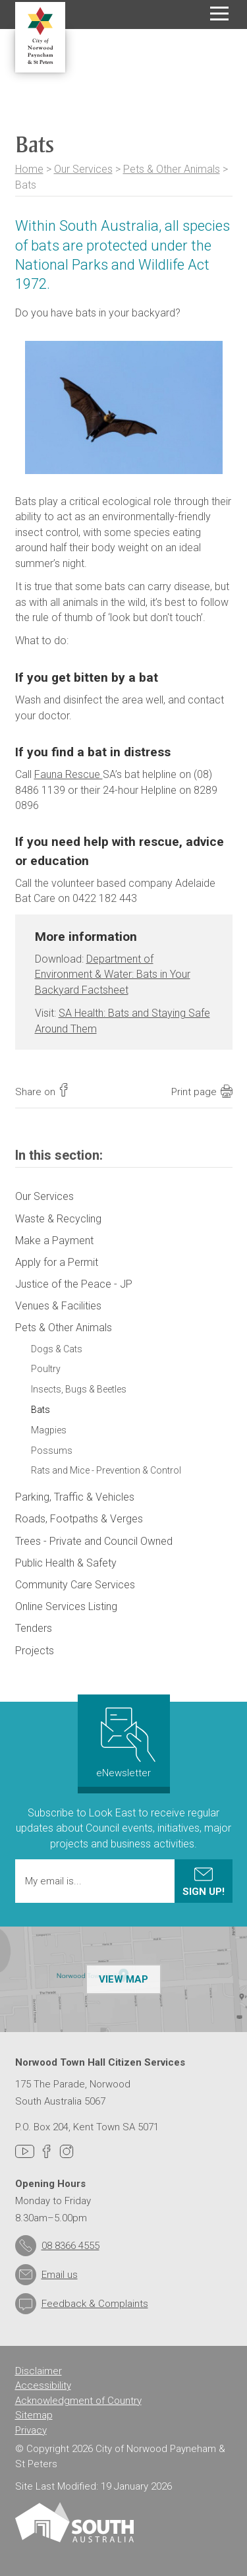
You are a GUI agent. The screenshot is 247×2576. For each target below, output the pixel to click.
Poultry (46, 1368)
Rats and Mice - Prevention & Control (106, 1470)
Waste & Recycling (58, 1219)
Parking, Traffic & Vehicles (74, 1497)
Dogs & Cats (56, 1349)
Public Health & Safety (66, 1563)
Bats (40, 1409)
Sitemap (34, 2415)
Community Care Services (75, 1584)
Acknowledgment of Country (78, 2401)
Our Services (83, 169)
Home (29, 169)
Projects (34, 1650)
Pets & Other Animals (171, 169)
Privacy (31, 2430)
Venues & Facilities (58, 1306)
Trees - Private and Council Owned (94, 1541)
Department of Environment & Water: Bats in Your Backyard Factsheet (112, 974)
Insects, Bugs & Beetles (78, 1389)
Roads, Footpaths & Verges (79, 1519)
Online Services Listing (66, 1606)
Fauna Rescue (68, 774)
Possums (51, 1450)
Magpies (49, 1430)
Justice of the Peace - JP (73, 1284)
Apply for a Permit (56, 1262)
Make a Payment (54, 1240)
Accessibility (43, 2385)
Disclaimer (38, 2371)
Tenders (33, 1628)
